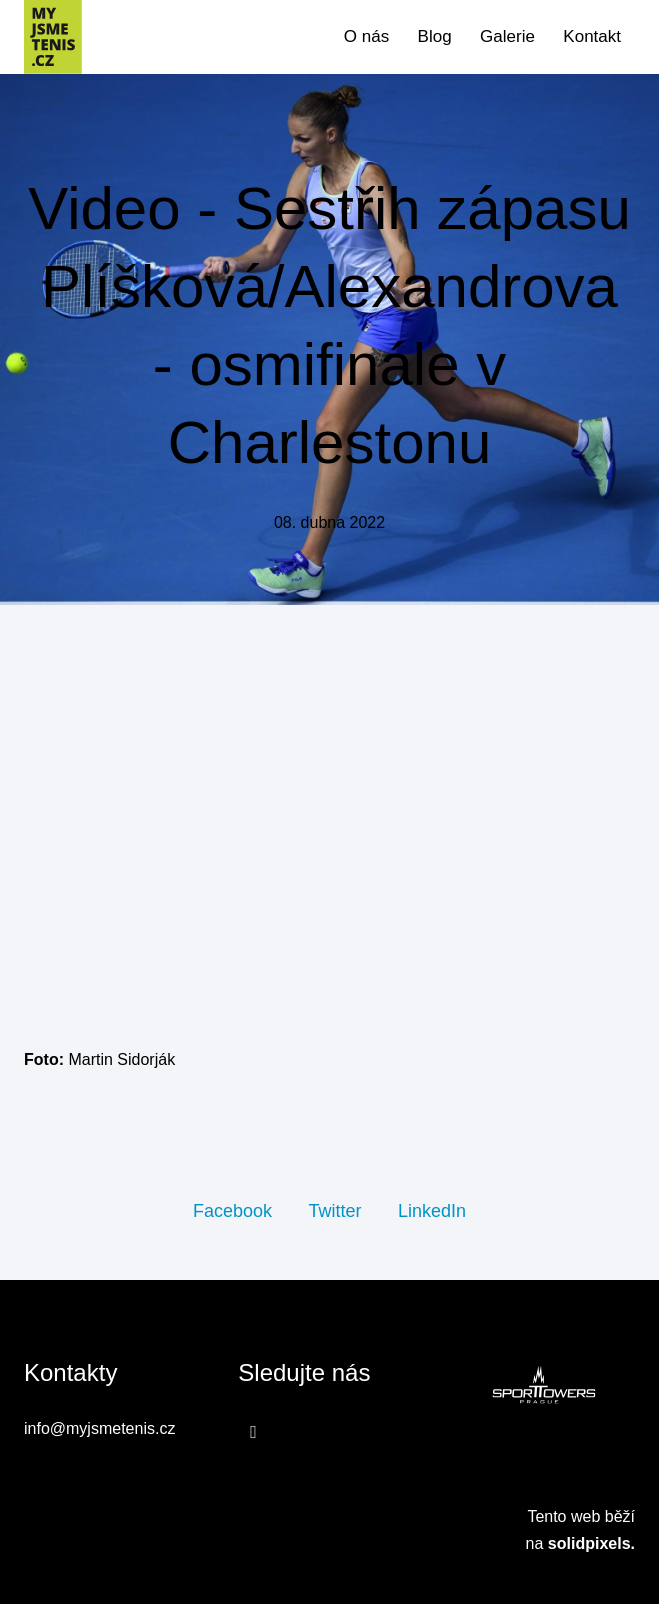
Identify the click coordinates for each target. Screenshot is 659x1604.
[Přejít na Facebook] (253, 1431)
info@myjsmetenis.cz (99, 1428)
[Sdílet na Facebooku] (232, 1210)
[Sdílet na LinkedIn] (432, 1210)
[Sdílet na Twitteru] (334, 1210)
